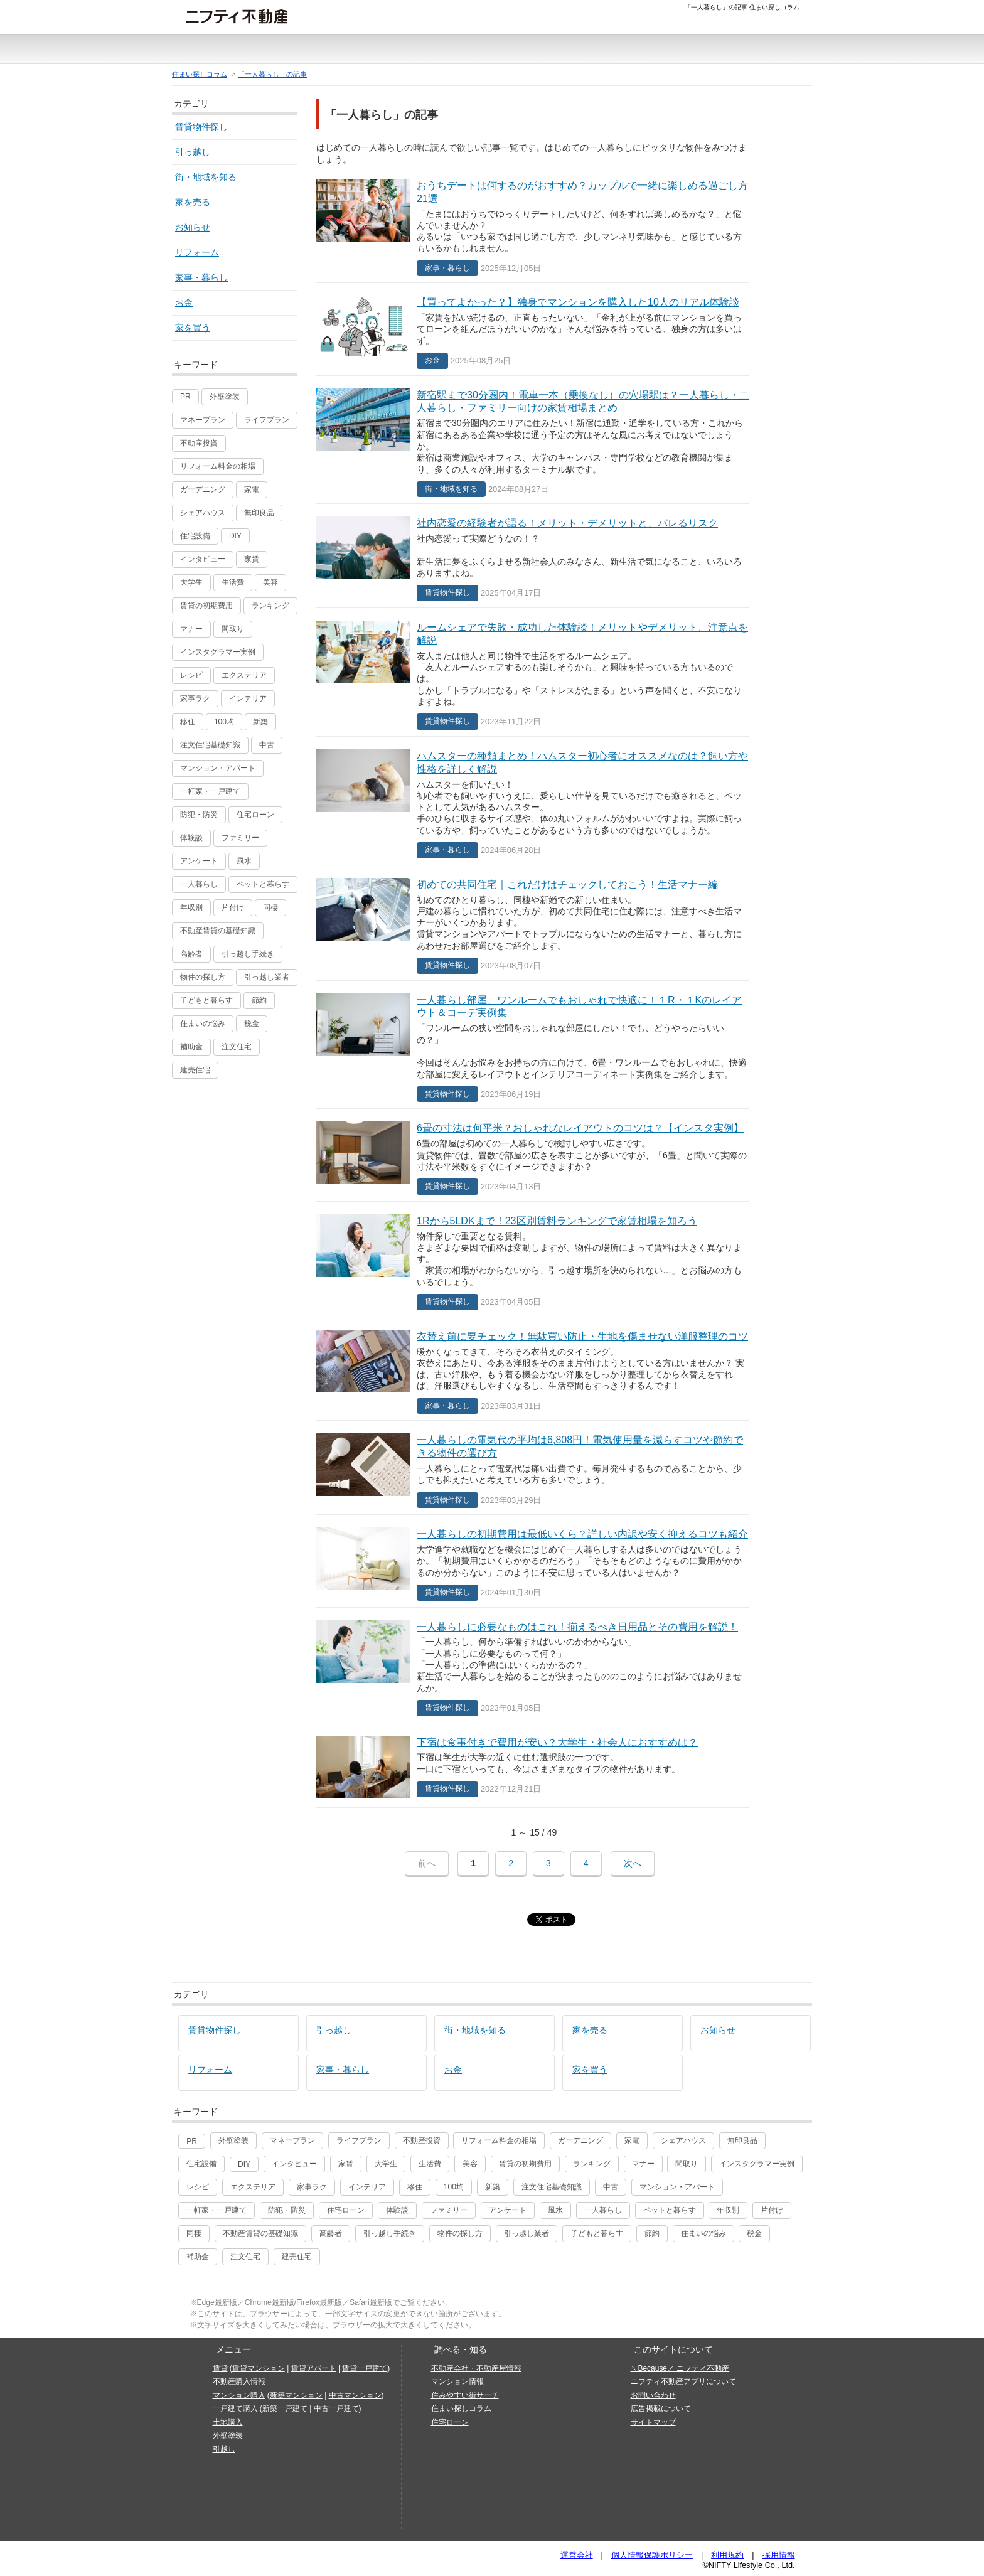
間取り (233, 628)
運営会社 (576, 2555)
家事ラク (195, 698)
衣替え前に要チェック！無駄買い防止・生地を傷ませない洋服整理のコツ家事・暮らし (532, 1369)
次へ (632, 1863)
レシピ (191, 675)
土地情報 (725, 49)
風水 (244, 861)
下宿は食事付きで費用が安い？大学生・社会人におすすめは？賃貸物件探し (532, 1765)
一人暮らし (199, 884)
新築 (260, 721)
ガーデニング (202, 489)
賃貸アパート (313, 2368)
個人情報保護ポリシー (652, 2555)
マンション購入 (239, 2395)
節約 (259, 1000)
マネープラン (202, 419)
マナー (191, 628)
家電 (251, 489)
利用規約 (727, 2555)
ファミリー (240, 837)
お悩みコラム (668, 49)
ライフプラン (266, 419)
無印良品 (259, 512)
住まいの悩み (202, 1023)
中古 (266, 744)
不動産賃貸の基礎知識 (217, 930)
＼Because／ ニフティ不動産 (680, 2368)
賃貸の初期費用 (206, 605)
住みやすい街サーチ (618, 53)
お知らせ (192, 227)
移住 (187, 721)
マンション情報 (457, 2381)
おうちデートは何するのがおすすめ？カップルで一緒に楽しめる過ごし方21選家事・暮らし (532, 224)
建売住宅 (195, 1070)
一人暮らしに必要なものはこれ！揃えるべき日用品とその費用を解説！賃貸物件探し (532, 1665)
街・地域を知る (206, 177)
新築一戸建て (299, 53)
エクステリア (244, 675)
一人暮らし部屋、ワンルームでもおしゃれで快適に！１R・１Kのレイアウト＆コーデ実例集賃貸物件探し (532, 1045)
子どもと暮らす (206, 1000)
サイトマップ (653, 2422)
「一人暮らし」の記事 (272, 74)
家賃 (251, 559)
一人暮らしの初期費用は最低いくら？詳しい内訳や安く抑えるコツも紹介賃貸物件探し (532, 1560)
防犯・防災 (199, 814)
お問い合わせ (653, 2395)
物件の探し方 (202, 977)
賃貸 (189, 53)
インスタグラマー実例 (217, 652)
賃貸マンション (258, 2368)
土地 (470, 53)
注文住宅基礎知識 (210, 744)
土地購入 (228, 2422)
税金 (251, 1023)
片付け (233, 907)
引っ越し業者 (266, 977)
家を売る (192, 202)
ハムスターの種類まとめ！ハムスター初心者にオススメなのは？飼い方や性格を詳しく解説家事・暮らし (532, 801)
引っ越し (192, 152)
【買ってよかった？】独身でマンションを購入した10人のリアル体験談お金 (532, 329)
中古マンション (361, 53)
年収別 (191, 907)
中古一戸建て (424, 53)
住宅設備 (195, 536)
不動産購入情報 (239, 2381)
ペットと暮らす (263, 884)
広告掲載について (661, 2408)
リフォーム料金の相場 (217, 466)
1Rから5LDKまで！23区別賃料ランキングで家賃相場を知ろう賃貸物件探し (532, 1259)
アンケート (199, 861)
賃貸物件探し (201, 127)
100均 (224, 721)
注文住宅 (510, 53)
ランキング (270, 605)
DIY (235, 536)
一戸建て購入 (235, 2408)
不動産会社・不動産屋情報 (476, 2368)
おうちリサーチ (567, 53)
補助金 (191, 1046)
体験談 (191, 837)
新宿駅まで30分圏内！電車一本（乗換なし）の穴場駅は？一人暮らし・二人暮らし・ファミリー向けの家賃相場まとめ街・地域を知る (532, 440)
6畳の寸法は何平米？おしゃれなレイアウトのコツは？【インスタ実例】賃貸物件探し (532, 1154)
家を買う (192, 328)
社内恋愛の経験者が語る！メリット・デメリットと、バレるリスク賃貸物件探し (532, 555)
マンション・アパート (217, 768)
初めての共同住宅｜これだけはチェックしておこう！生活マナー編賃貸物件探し (532, 922)
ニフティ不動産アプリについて (683, 2381)
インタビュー (202, 559)
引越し (769, 49)
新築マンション (237, 53)
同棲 (270, 907)
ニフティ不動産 (245, 16)
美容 (270, 582)
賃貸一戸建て (364, 2368)
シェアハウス (202, 512)
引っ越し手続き (248, 953)
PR (185, 396)
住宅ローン (255, 814)
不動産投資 (199, 443)
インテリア (248, 698)
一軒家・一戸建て (210, 791)
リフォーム (197, 252)
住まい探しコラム (199, 74)
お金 (184, 302)
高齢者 (191, 953)
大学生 (191, 582)
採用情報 (778, 2555)
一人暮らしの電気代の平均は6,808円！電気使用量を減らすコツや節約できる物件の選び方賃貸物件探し (532, 1467)
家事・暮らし (201, 277)
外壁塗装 (225, 396)
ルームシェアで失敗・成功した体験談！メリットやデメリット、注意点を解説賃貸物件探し (532, 672)
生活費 (233, 582)
